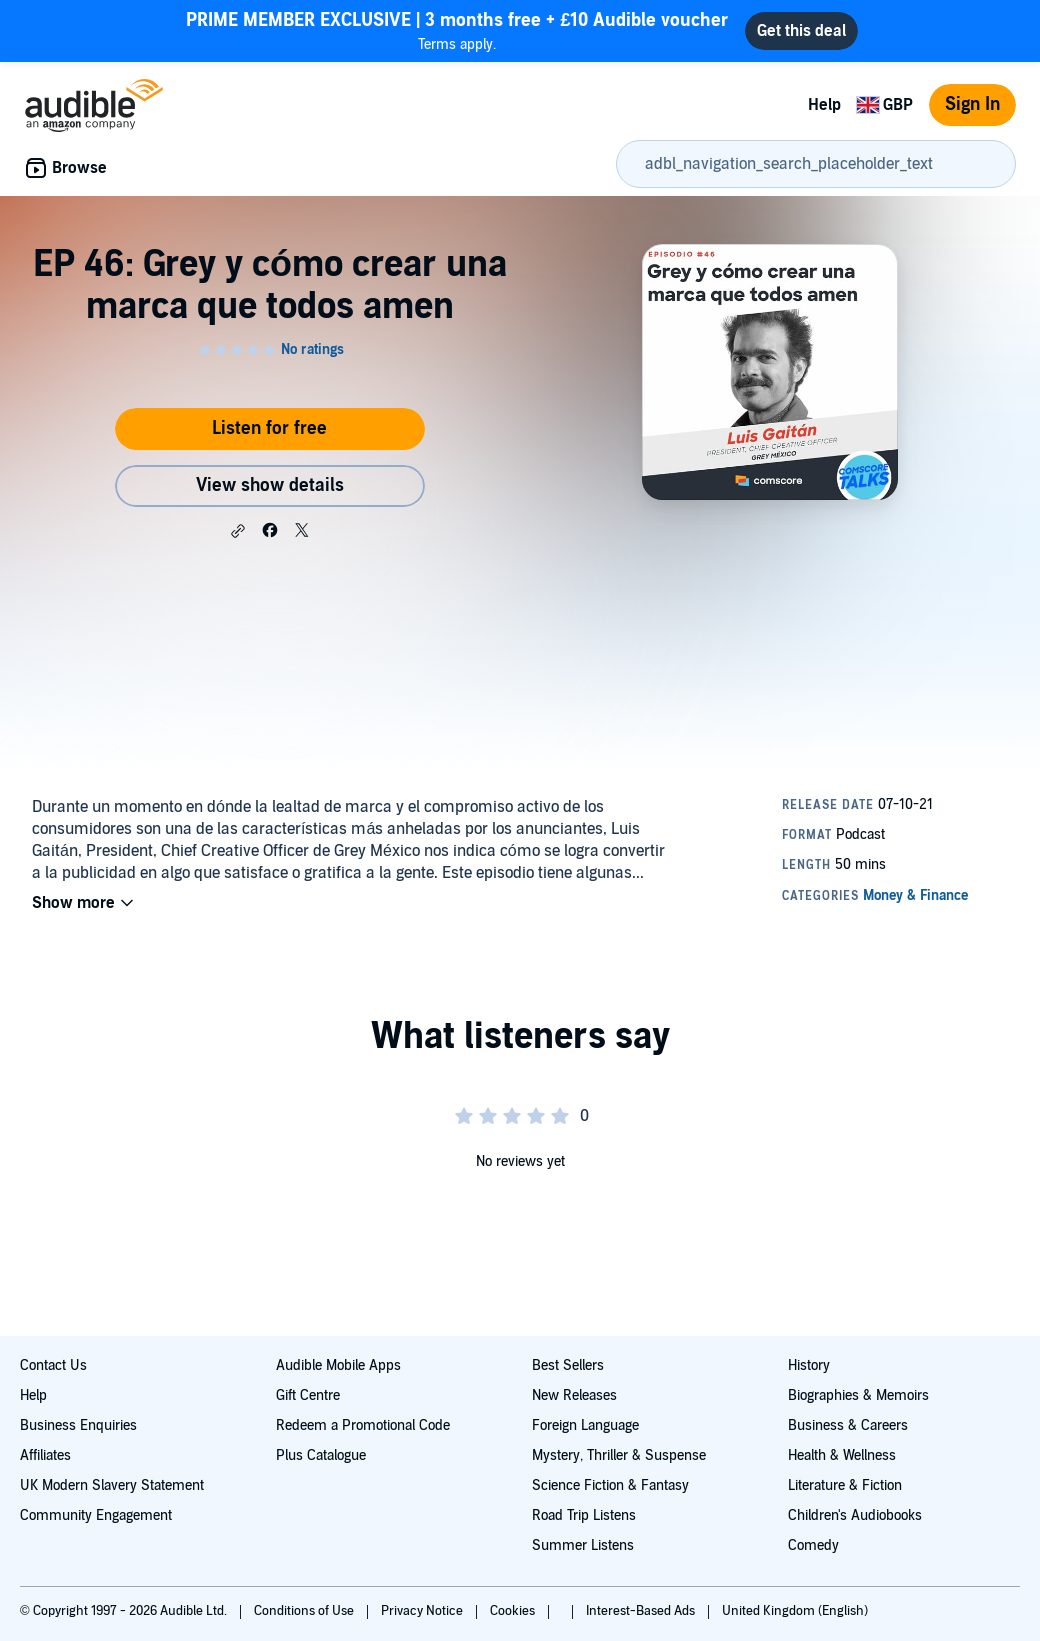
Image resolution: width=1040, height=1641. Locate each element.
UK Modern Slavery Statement (112, 1485)
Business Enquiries (78, 1425)
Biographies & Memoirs (858, 1395)
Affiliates (45, 1455)
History (809, 1365)
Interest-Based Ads (642, 1611)
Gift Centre (308, 1395)
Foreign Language (585, 1425)
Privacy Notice (423, 1611)
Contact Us (53, 1365)
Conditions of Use (305, 1611)
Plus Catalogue (321, 1455)
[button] (238, 531)
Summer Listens (583, 1545)
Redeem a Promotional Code (363, 1425)
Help (824, 105)
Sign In (972, 104)
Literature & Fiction (845, 1485)
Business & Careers (848, 1425)
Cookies (514, 1611)
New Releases (574, 1395)
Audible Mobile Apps (338, 1365)
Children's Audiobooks (855, 1515)
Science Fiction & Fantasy (610, 1485)
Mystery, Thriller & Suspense (619, 1455)
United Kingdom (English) (795, 1611)
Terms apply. (457, 30)
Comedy (813, 1545)
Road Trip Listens (584, 1515)
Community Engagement (96, 1515)
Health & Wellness (842, 1455)
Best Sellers (568, 1365)
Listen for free (269, 428)
